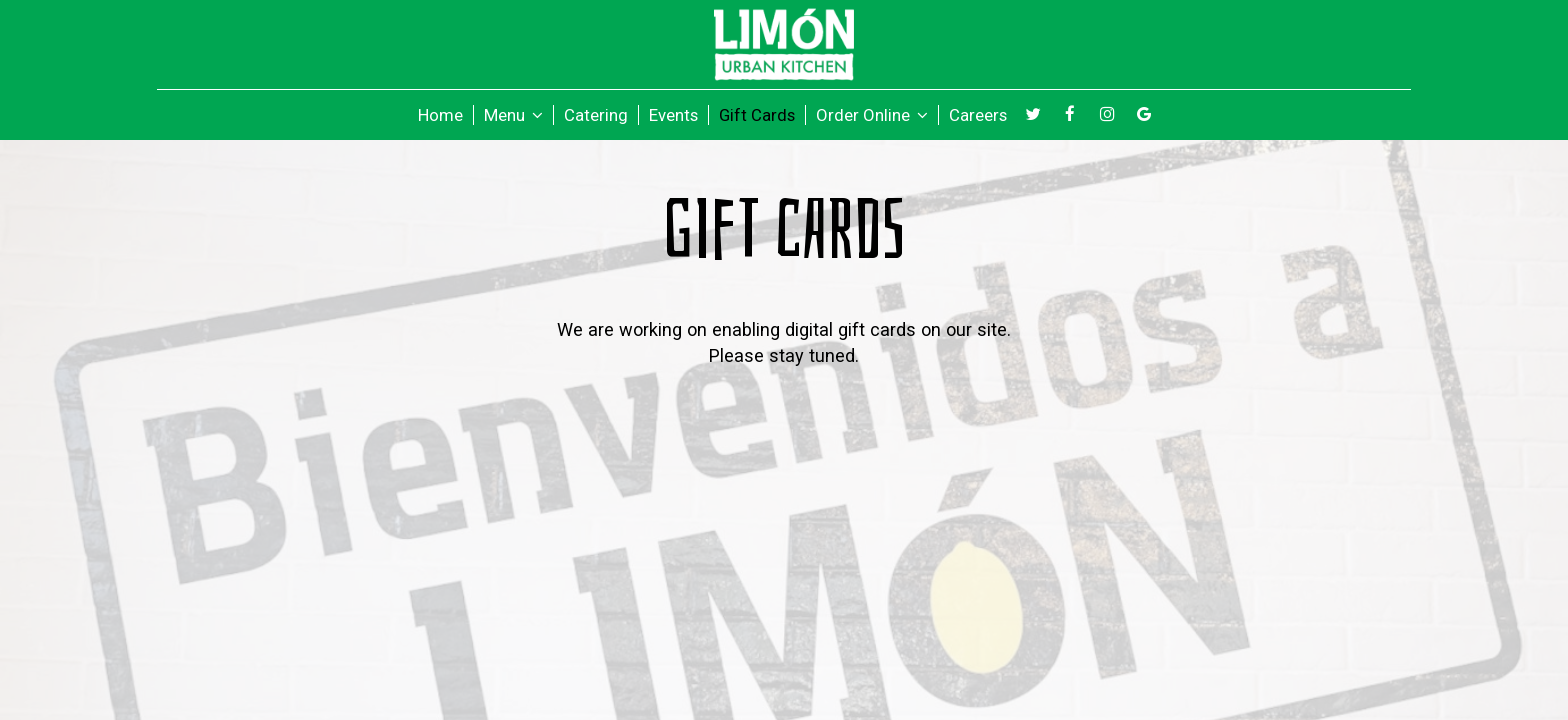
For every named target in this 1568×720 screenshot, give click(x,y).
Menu (513, 115)
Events (673, 115)
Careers (978, 115)
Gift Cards (757, 115)
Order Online (872, 115)
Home (440, 115)
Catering (596, 115)
